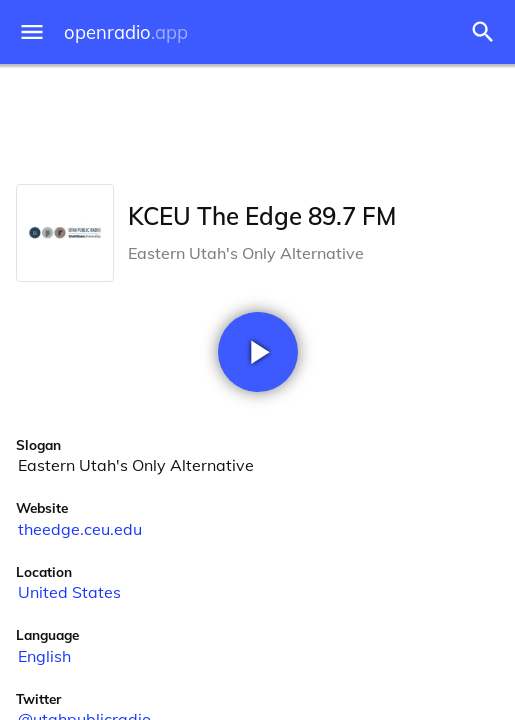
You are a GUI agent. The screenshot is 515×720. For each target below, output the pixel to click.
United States (69, 592)
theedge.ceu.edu (80, 529)
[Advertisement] (257, 120)
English (44, 656)
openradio (126, 32)
